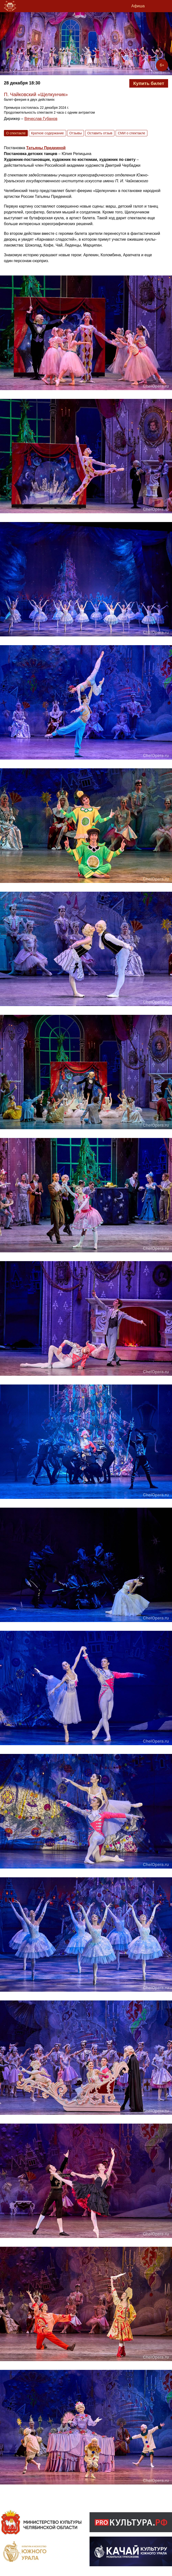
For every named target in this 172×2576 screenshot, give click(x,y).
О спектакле (16, 133)
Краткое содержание (47, 133)
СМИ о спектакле (131, 133)
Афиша (138, 6)
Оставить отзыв (99, 133)
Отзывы (75, 133)
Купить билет (148, 83)
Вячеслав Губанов (40, 119)
